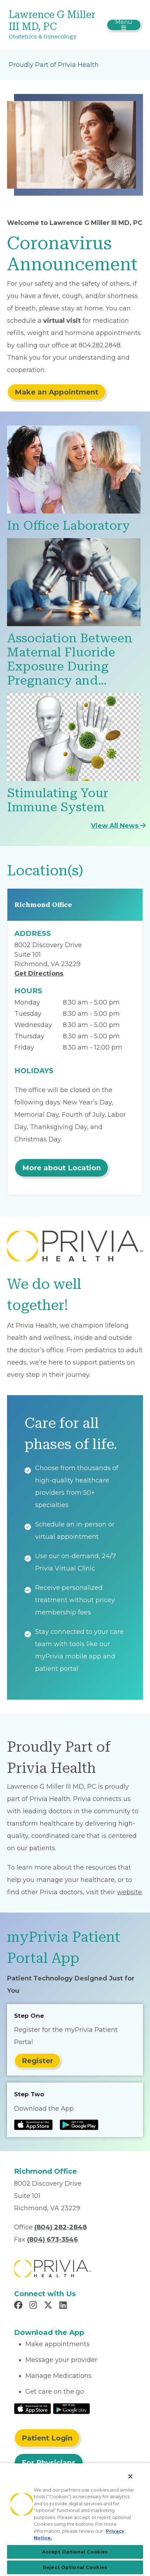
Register (37, 2061)
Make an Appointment (56, 392)
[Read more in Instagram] (34, 2306)
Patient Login (47, 2438)
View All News (118, 826)
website (129, 1892)
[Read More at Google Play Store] (71, 2408)
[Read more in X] (49, 2306)
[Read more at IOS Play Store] (33, 2125)
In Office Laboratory (68, 525)
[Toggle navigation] (123, 25)
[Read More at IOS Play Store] (32, 2408)
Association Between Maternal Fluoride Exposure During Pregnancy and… (69, 659)
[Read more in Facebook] (19, 2306)
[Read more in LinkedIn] (64, 2306)
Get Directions (38, 973)
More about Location (61, 1168)
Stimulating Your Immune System (57, 800)
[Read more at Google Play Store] (79, 2125)
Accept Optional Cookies (75, 2552)
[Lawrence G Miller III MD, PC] (53, 25)
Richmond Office (43, 904)
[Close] (130, 2476)
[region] (75, 2519)
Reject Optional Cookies (75, 2567)
